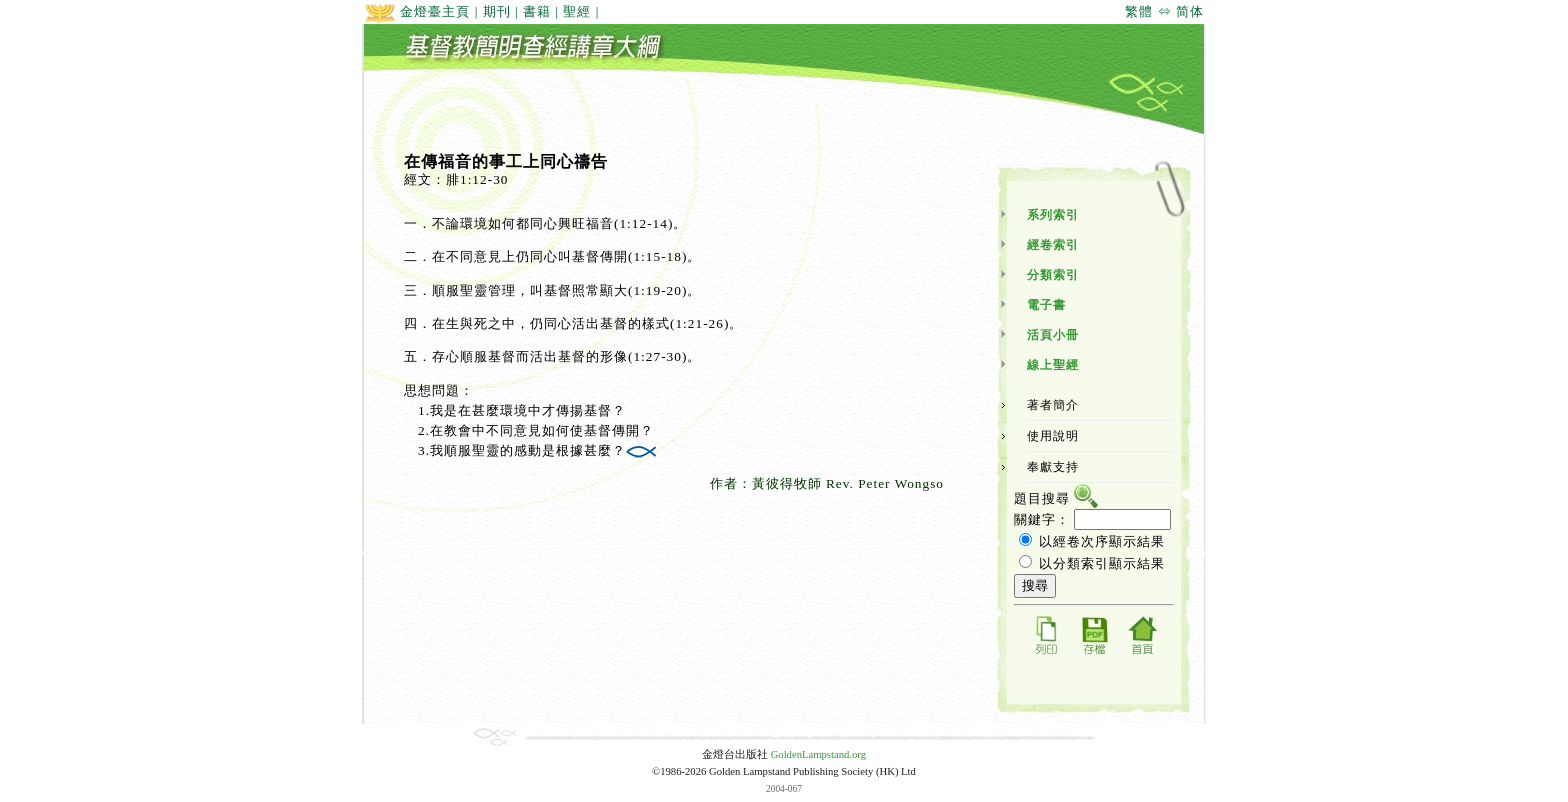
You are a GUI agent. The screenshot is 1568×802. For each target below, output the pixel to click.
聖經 (577, 11)
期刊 (497, 11)
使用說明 (1053, 436)
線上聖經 (1053, 365)
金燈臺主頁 (417, 11)
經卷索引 (1053, 245)
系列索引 (1053, 215)
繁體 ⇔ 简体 (1164, 11)
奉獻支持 (1053, 467)
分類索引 (1053, 275)
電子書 (1046, 305)
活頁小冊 (1053, 335)
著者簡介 (1053, 405)
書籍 (537, 11)
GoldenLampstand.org (818, 754)
